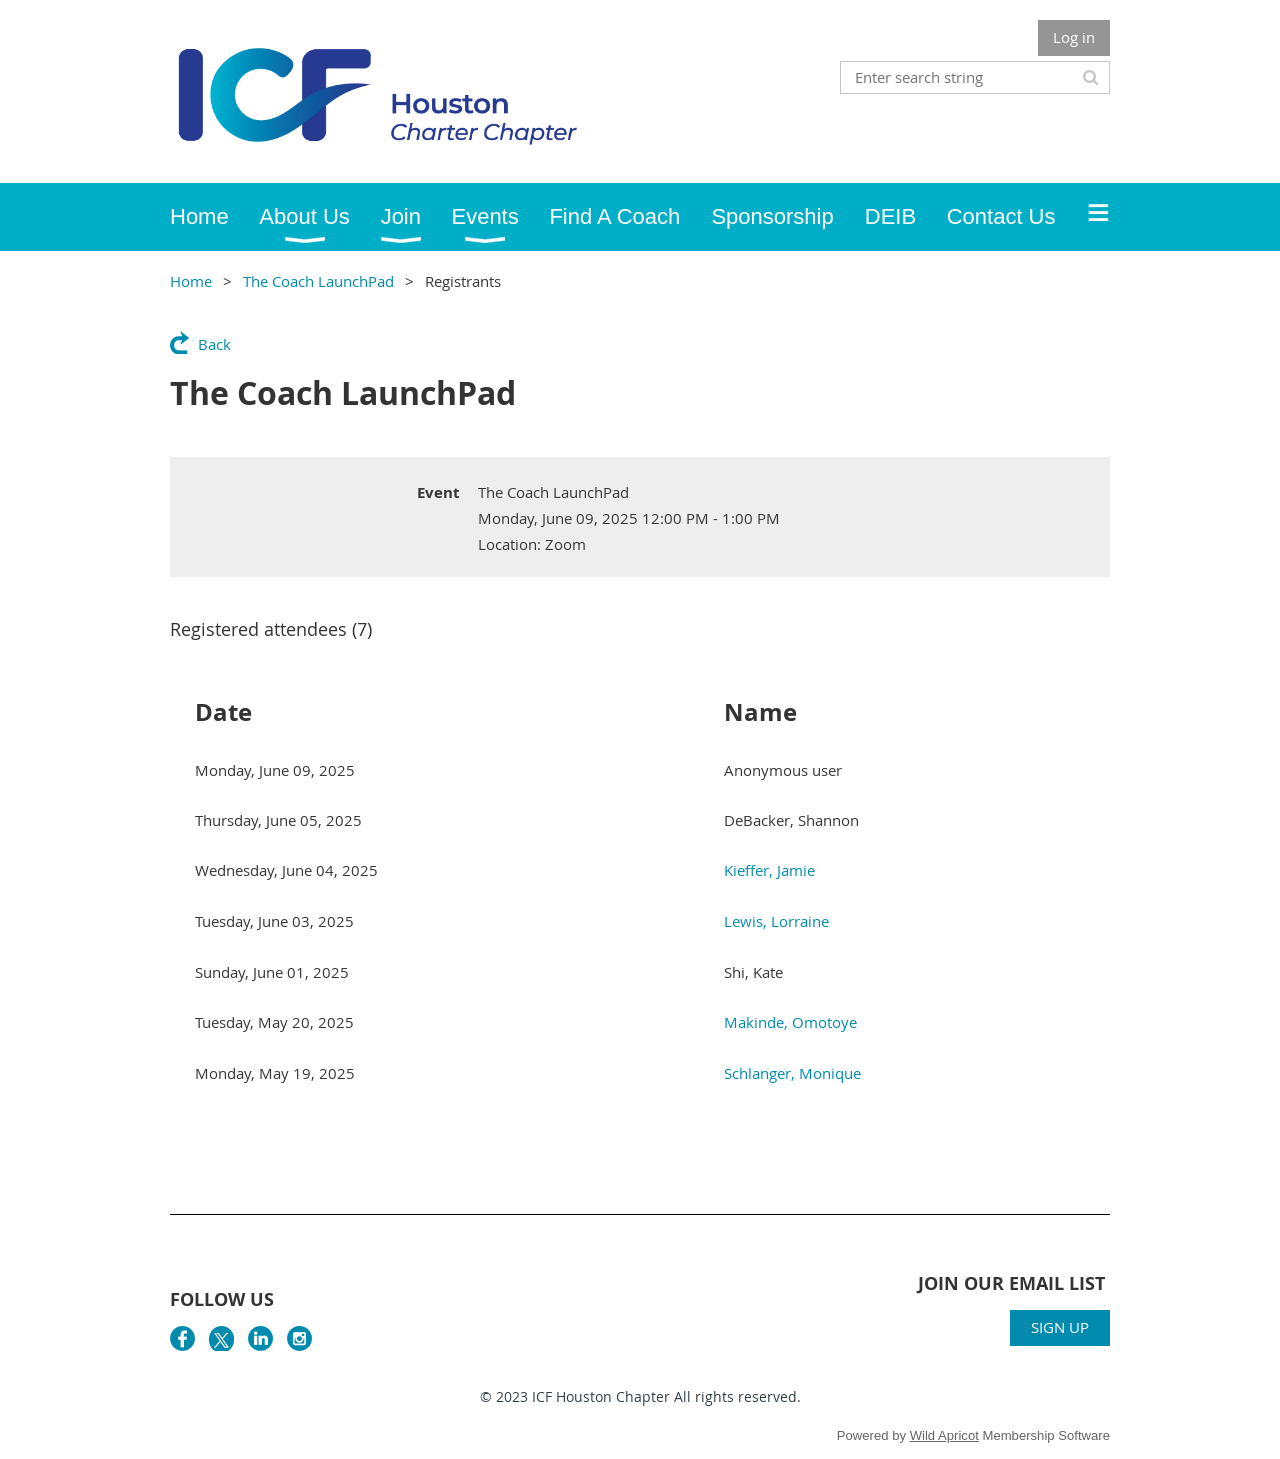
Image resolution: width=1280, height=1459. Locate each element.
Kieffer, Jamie (769, 870)
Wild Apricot (944, 1435)
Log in (1074, 37)
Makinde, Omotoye (790, 1022)
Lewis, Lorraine (776, 921)
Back (214, 344)
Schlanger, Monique (792, 1073)
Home (191, 281)
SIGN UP (1060, 1327)
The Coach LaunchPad (318, 281)
